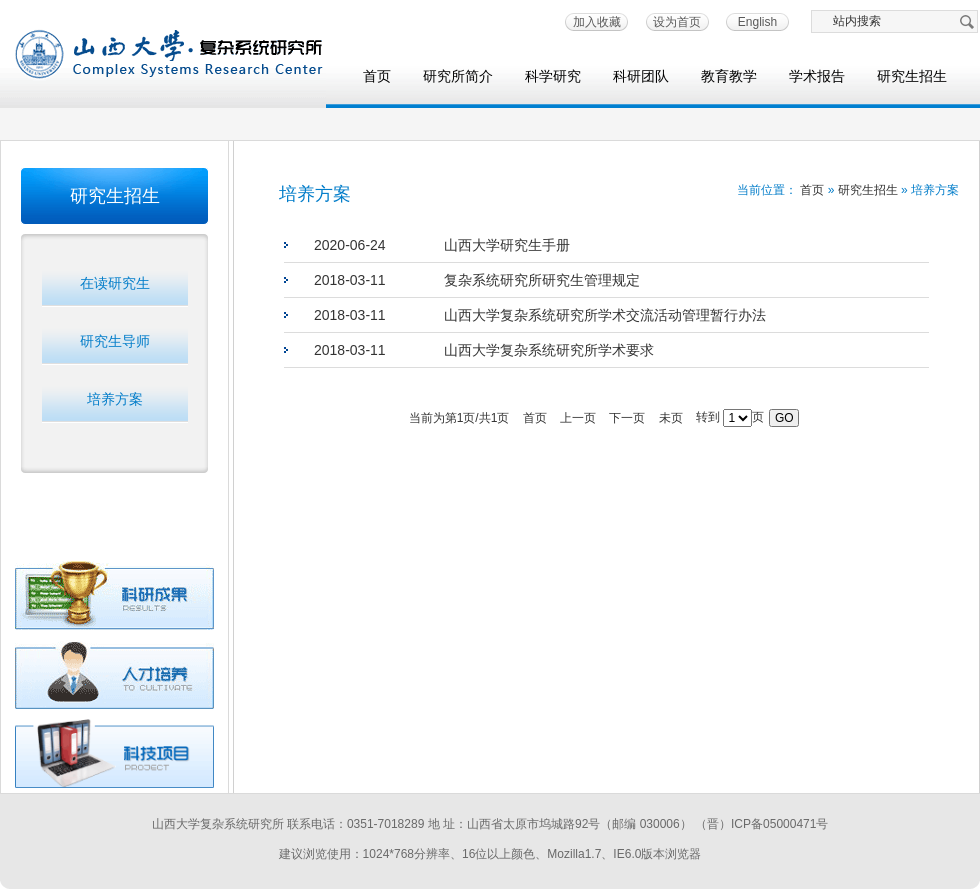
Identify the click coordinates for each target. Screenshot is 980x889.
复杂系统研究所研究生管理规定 (542, 280)
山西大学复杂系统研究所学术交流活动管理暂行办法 (605, 315)
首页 (377, 76)
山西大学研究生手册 (507, 245)
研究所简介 (458, 76)
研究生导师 (115, 341)
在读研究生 (115, 283)
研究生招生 (912, 76)
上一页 (578, 418)
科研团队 (641, 76)
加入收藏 (597, 22)
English (757, 22)
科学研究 (553, 76)
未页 (671, 418)
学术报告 (817, 76)
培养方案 (115, 399)
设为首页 (677, 22)
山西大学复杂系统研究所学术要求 (549, 350)
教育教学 (729, 76)
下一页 (627, 418)
